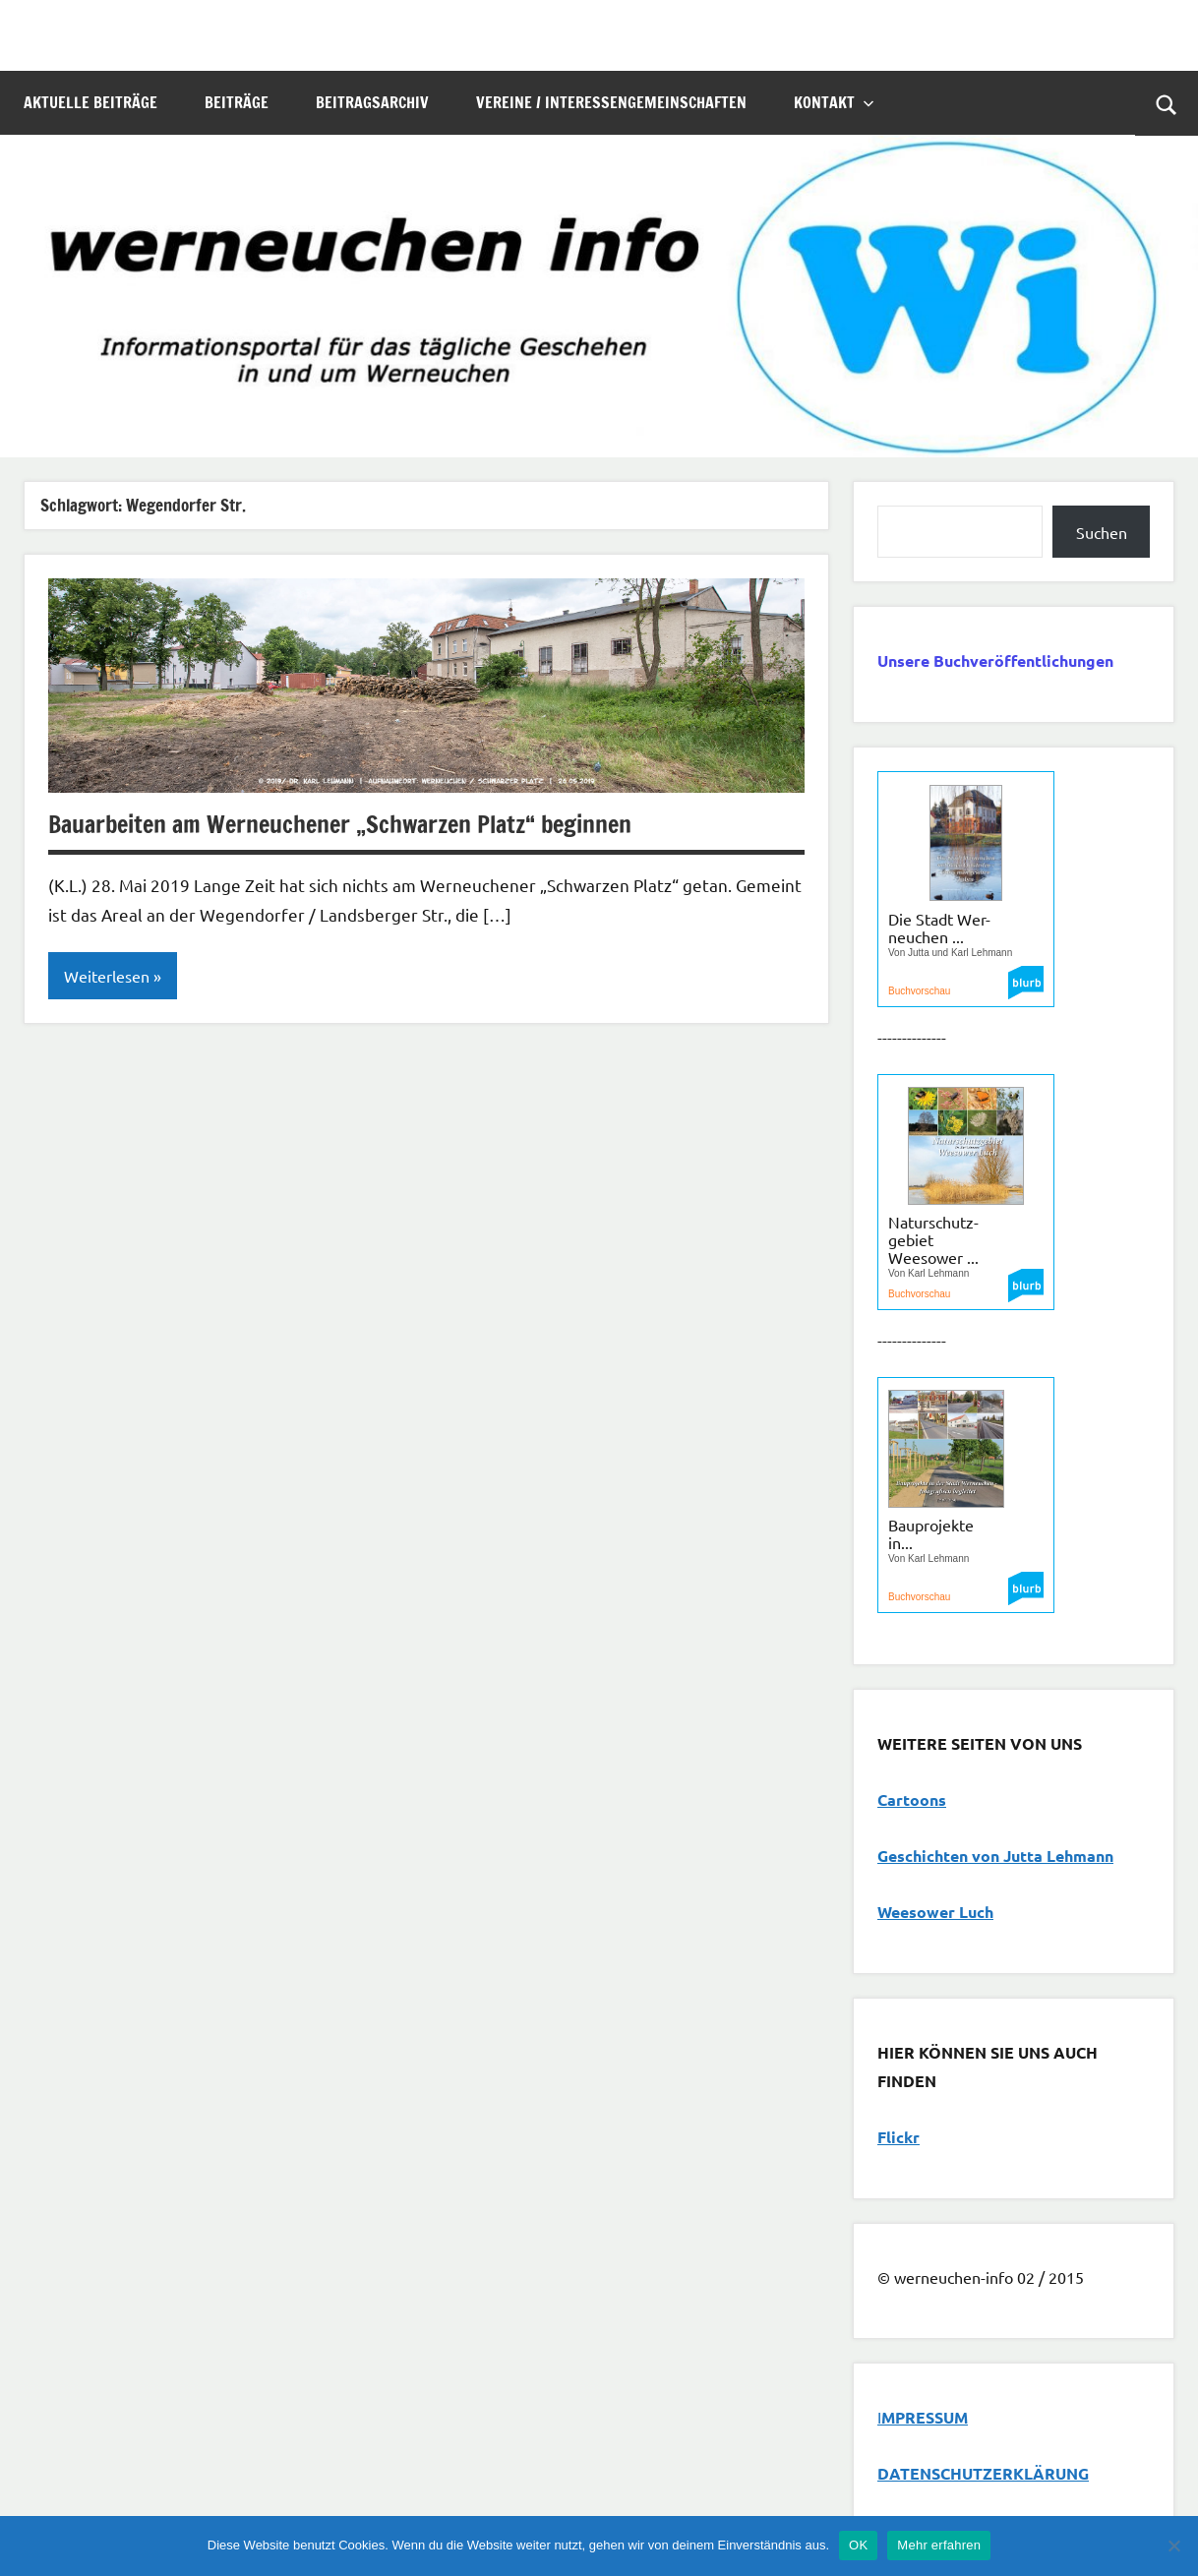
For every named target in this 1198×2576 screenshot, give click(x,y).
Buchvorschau (919, 991)
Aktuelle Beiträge (90, 102)
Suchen (1101, 532)
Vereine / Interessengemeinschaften (611, 102)
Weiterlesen (107, 976)
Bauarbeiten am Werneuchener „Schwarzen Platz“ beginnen (339, 824)
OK (858, 2545)
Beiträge (237, 102)
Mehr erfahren (939, 2545)
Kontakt (834, 102)
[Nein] (1173, 2545)
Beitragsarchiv (372, 102)
